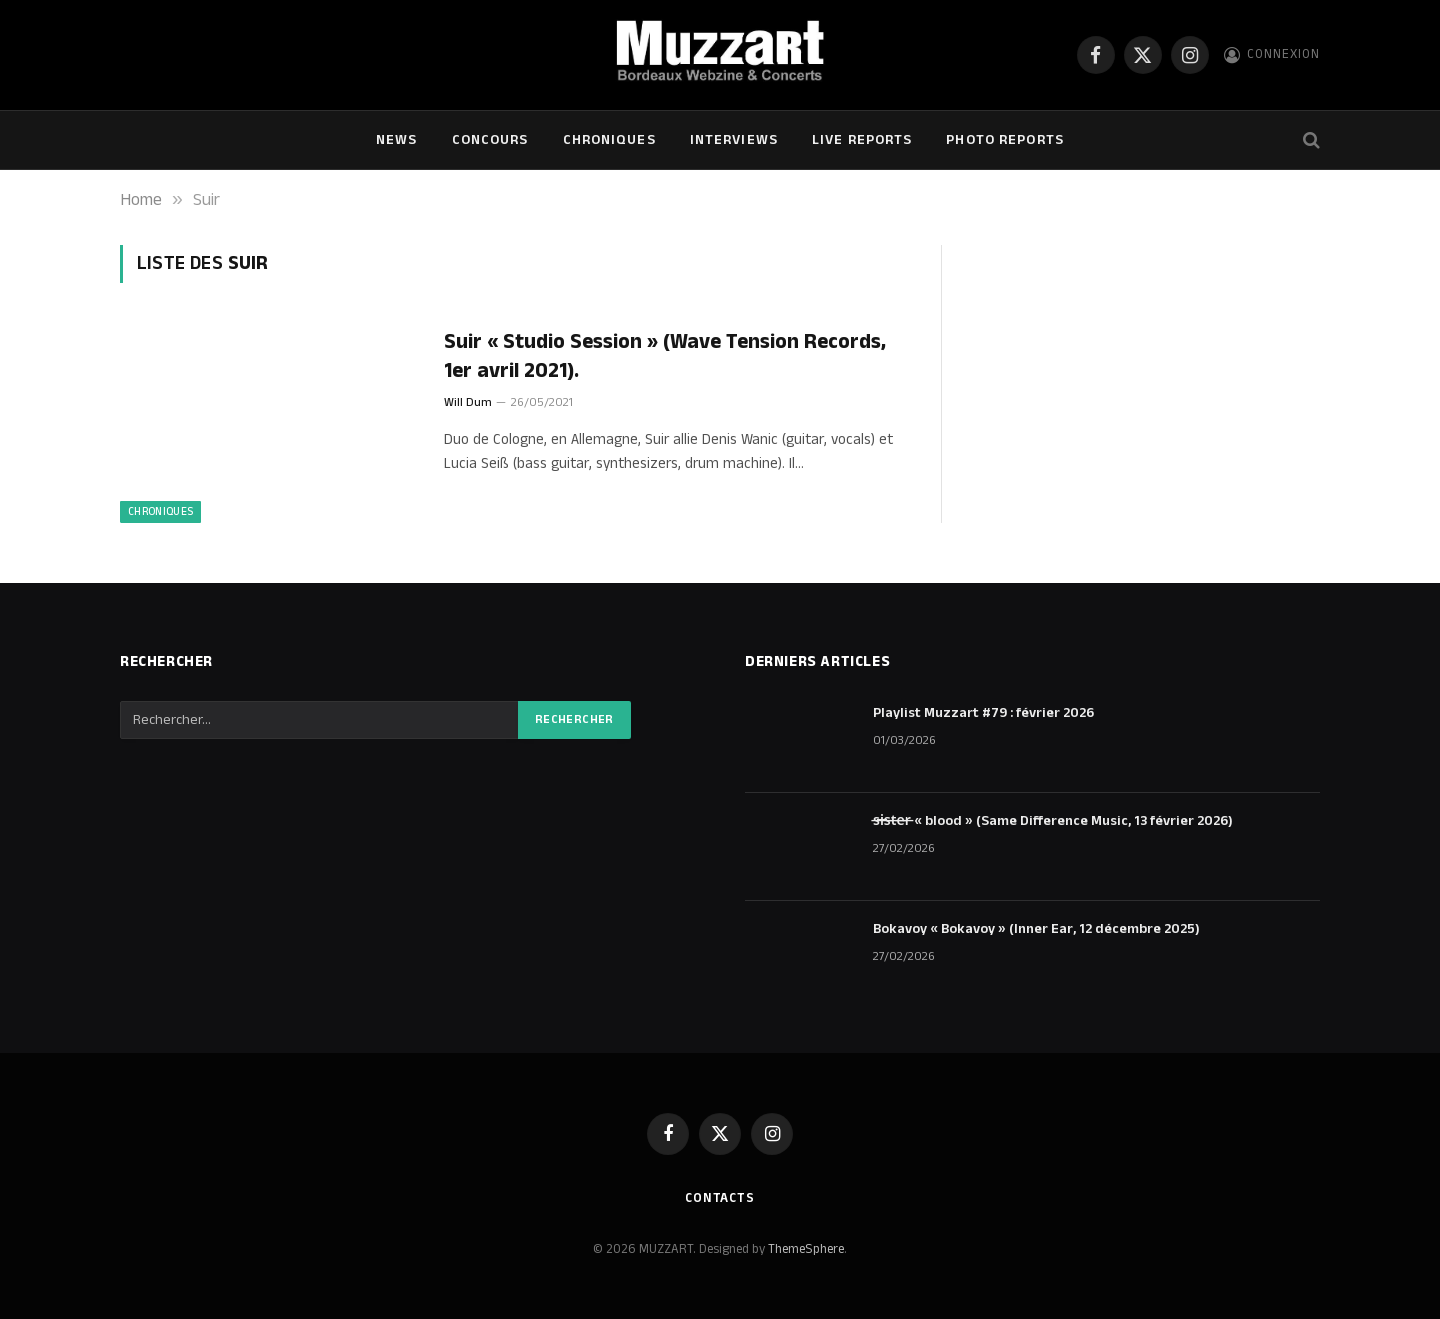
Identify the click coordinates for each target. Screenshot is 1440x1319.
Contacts (720, 1198)
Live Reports (862, 140)
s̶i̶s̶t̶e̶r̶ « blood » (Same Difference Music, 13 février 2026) (1053, 821)
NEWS (396, 140)
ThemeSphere (806, 1249)
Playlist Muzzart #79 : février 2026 (983, 713)
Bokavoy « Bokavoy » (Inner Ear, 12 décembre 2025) (1036, 929)
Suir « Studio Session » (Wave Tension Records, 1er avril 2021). (665, 356)
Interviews (734, 140)
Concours (490, 140)
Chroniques (609, 140)
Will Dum (468, 402)
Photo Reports (1005, 140)
